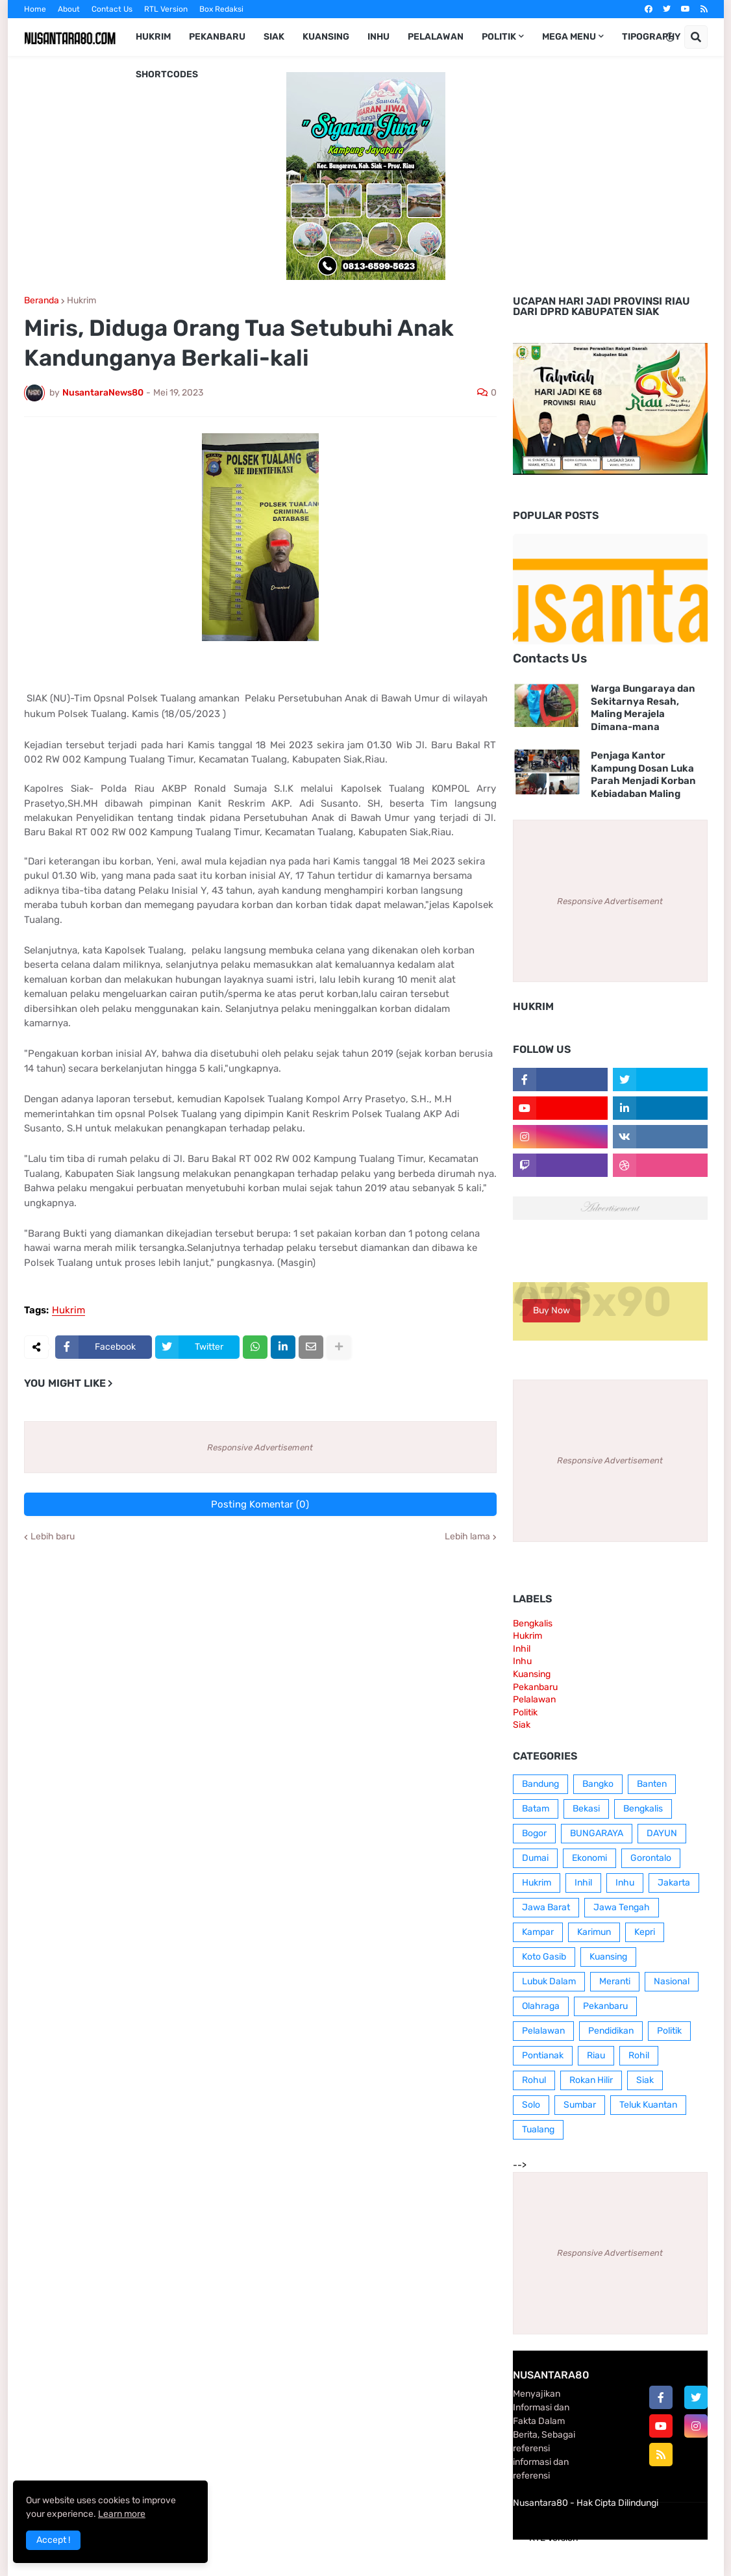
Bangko (597, 1783)
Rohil (638, 2055)
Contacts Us (550, 658)
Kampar (538, 1932)
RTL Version (166, 9)
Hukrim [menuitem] (153, 36)
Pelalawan (534, 1699)
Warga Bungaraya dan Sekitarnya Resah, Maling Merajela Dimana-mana (643, 708)
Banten (652, 1783)
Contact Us (112, 9)
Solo (531, 2104)
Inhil (521, 1648)
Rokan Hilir (591, 2080)
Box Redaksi (221, 9)
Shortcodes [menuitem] (167, 74)
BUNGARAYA (596, 1833)
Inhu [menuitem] (378, 36)
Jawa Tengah (621, 1907)
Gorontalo (650, 1857)
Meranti (614, 1981)
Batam (535, 1808)
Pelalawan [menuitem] (436, 36)
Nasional (671, 1981)
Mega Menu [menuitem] (569, 36)
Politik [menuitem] (499, 36)
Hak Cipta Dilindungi (617, 2502)
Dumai (535, 1857)
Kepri (644, 1932)
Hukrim (81, 300)
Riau (596, 2055)
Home (35, 9)
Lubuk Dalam (549, 1981)
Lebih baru (53, 1536)
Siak (521, 1724)
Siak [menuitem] (274, 36)
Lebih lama (467, 1536)
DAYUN (662, 1833)
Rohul (534, 2080)
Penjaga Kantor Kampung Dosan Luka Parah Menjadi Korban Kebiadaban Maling (643, 775)
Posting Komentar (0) (260, 1504)
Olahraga (541, 2006)
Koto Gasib (544, 1956)
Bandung (540, 1783)
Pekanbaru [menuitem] (217, 36)
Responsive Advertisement (260, 1447)
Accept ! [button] (53, 2539)
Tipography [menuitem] (651, 36)
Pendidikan (611, 2030)
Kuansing (532, 1674)
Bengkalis (532, 1623)
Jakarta (674, 1882)
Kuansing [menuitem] (326, 36)
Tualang (538, 2129)
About (69, 9)
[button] (670, 37)
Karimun (594, 1932)
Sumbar (580, 2104)
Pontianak (543, 2055)
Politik (525, 1712)
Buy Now (551, 1310)
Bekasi (586, 1808)
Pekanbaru (535, 1687)
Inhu (522, 1661)
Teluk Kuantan (648, 2104)
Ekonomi (589, 1857)
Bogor (534, 1833)
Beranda (41, 300)
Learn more (121, 2513)
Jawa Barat (546, 1907)
